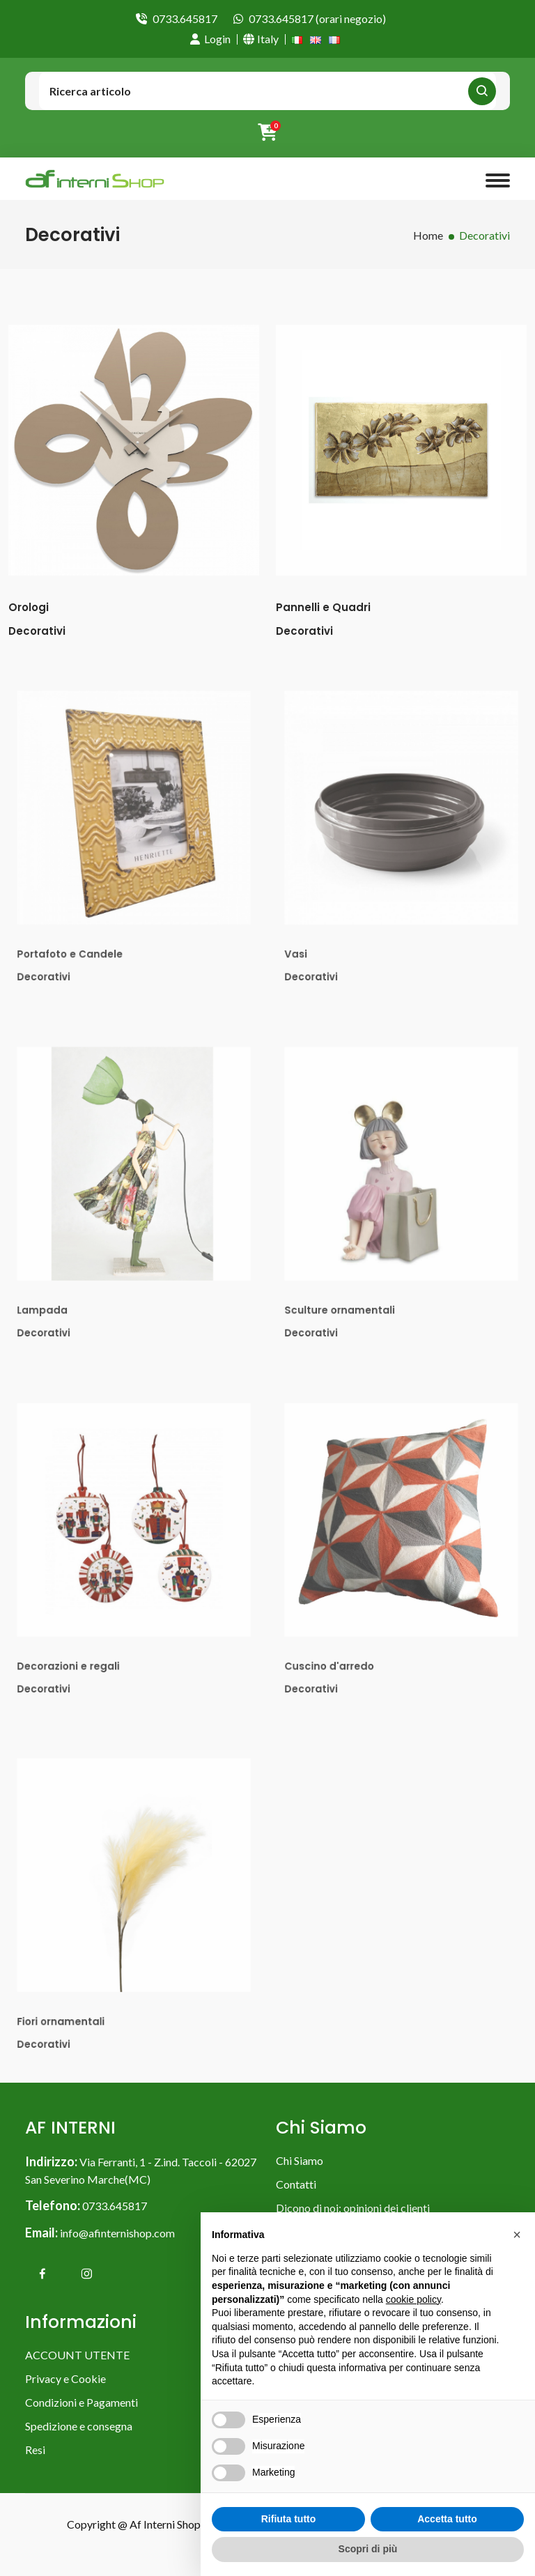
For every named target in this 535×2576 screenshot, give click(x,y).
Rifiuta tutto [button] (288, 2518)
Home (428, 235)
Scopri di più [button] (368, 2548)
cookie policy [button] (413, 2299)
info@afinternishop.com (117, 2232)
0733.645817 (185, 18)
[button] (517, 2234)
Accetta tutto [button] (447, 2518)
